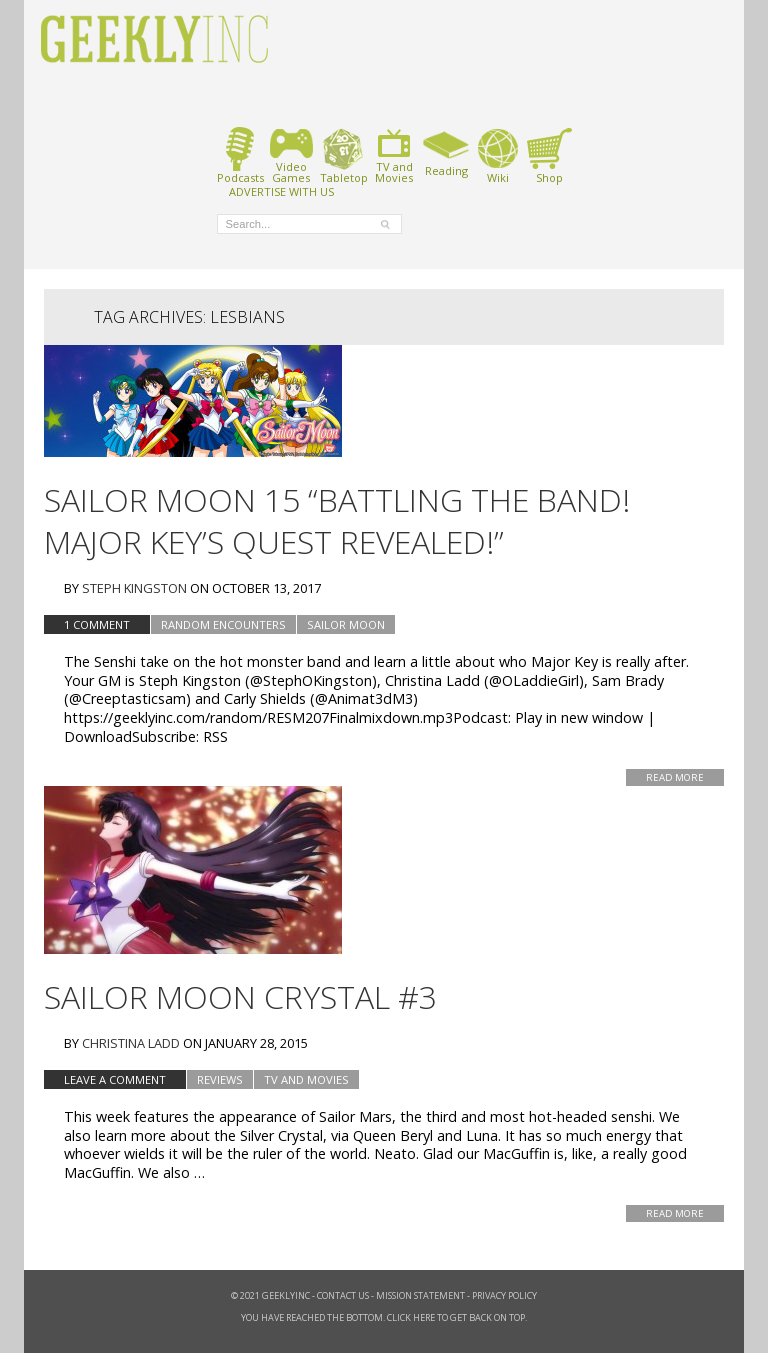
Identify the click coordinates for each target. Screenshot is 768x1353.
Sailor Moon (346, 624)
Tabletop (343, 155)
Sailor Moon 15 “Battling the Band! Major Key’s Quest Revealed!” (337, 520)
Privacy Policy (504, 1295)
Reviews (220, 1079)
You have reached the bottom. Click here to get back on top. (384, 1317)
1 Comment (97, 624)
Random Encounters (223, 624)
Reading (446, 152)
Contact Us (343, 1295)
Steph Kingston (134, 588)
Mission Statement (420, 1295)
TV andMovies (394, 155)
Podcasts (240, 155)
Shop (549, 155)
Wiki (498, 155)
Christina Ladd (131, 1043)
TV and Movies (306, 1079)
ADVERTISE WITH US (281, 191)
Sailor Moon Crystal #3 (240, 996)
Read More (675, 777)
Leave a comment (115, 1079)
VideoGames (291, 155)
